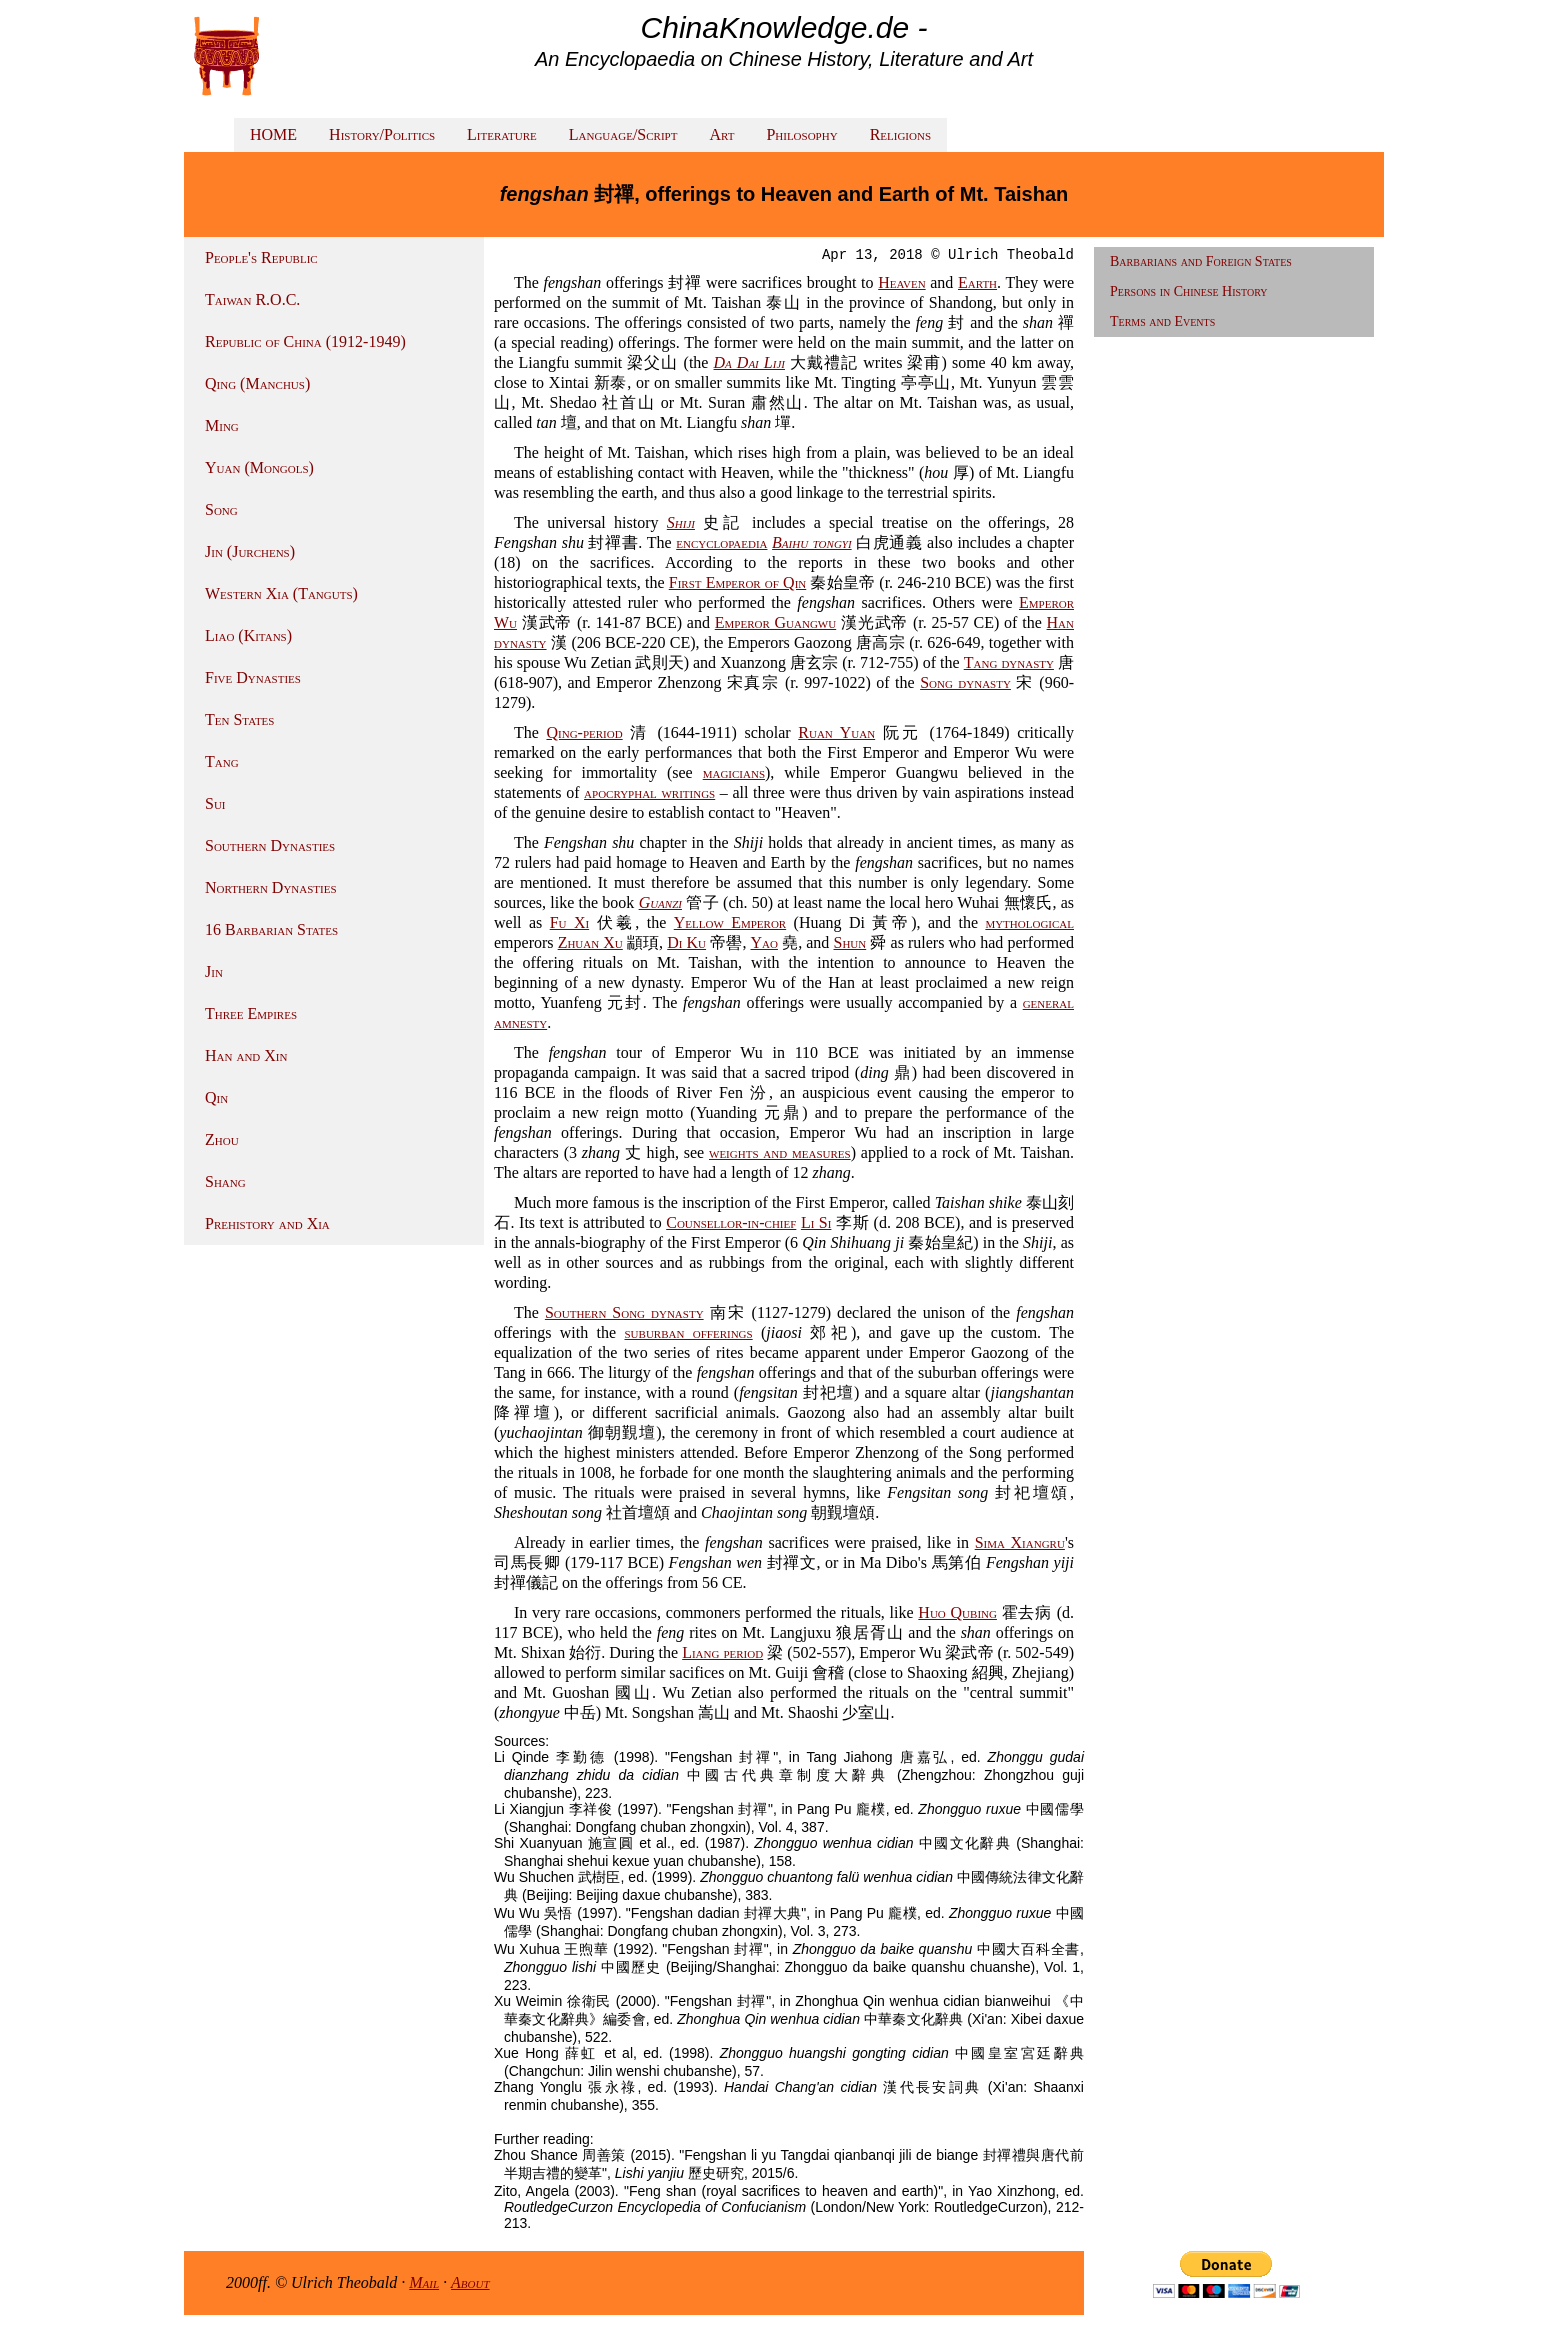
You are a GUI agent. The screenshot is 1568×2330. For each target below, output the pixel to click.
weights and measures (780, 1152)
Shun (849, 942)
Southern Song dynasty (624, 1312)
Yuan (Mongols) (259, 467)
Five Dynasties (253, 677)
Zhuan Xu (590, 942)
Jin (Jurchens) (250, 551)
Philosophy (801, 134)
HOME (273, 134)
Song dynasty (965, 682)
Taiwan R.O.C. (252, 299)
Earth (977, 282)
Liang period (722, 1652)
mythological (1029, 922)
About (470, 2282)
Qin (216, 1097)
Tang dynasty (1009, 662)
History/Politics (382, 134)
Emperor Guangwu (775, 622)
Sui (215, 803)
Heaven (901, 282)
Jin (214, 971)
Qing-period (584, 732)
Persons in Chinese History (1189, 291)
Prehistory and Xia (267, 1223)
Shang (225, 1181)
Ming (222, 425)
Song (221, 509)
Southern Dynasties (270, 845)
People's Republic (261, 257)
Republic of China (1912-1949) (305, 341)
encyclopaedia (721, 542)
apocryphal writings (649, 792)
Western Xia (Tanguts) (281, 593)
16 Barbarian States (271, 929)
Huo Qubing (957, 1612)
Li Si (816, 1222)
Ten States (239, 719)
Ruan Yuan (836, 732)
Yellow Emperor (730, 922)
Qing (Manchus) (257, 383)
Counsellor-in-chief (731, 1222)
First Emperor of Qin (738, 582)
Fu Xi (569, 922)
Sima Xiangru (1020, 1542)
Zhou (222, 1139)
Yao (764, 942)
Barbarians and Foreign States (1201, 261)
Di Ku (686, 942)
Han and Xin (246, 1055)
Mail (424, 2282)
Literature (502, 134)
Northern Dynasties (271, 887)
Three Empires (251, 1013)
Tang (222, 761)
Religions (900, 134)
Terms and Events (1162, 321)
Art (721, 134)
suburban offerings (689, 1332)
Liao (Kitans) (248, 635)
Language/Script (623, 134)
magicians (734, 772)
